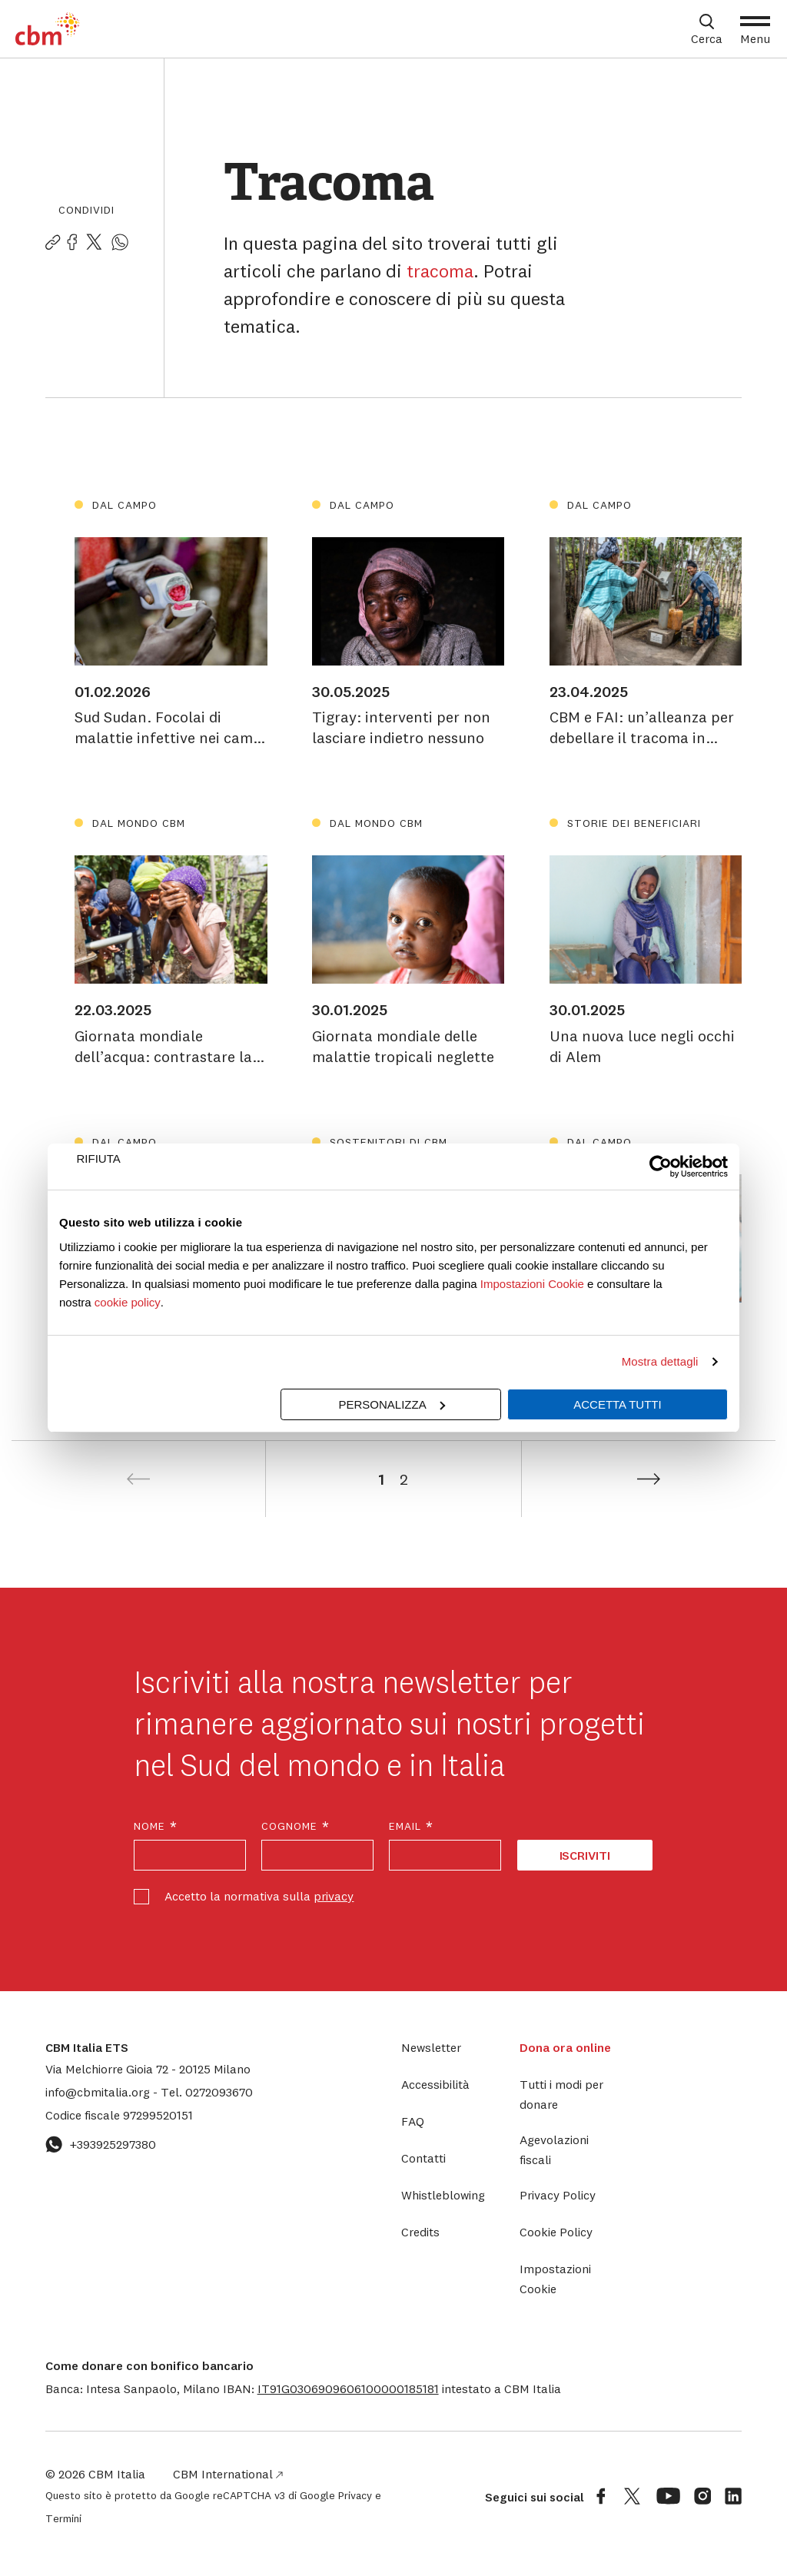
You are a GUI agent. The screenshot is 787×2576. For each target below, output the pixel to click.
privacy (334, 1896)
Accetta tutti (617, 1404)
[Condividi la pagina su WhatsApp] (119, 243)
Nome (156, 1826)
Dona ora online (565, 2047)
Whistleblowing (443, 2195)
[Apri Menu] (755, 29)
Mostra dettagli (660, 1361)
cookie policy (128, 1302)
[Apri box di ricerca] (706, 29)
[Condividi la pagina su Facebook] (72, 243)
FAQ (412, 2121)
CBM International (228, 2473)
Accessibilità (435, 2084)
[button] (348, 2388)
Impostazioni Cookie (532, 1283)
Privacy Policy (558, 2195)
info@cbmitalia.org (99, 2092)
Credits (420, 2231)
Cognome (295, 1826)
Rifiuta (99, 1158)
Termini (63, 2518)
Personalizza (392, 1404)
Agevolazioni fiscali (554, 2149)
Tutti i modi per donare (561, 2094)
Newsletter (431, 2047)
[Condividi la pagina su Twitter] (94, 243)
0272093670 (207, 2092)
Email (411, 1826)
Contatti (423, 2158)
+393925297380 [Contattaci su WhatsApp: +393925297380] (100, 2144)
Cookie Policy (556, 2231)
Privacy (355, 2495)
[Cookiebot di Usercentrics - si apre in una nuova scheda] (660, 1166)
